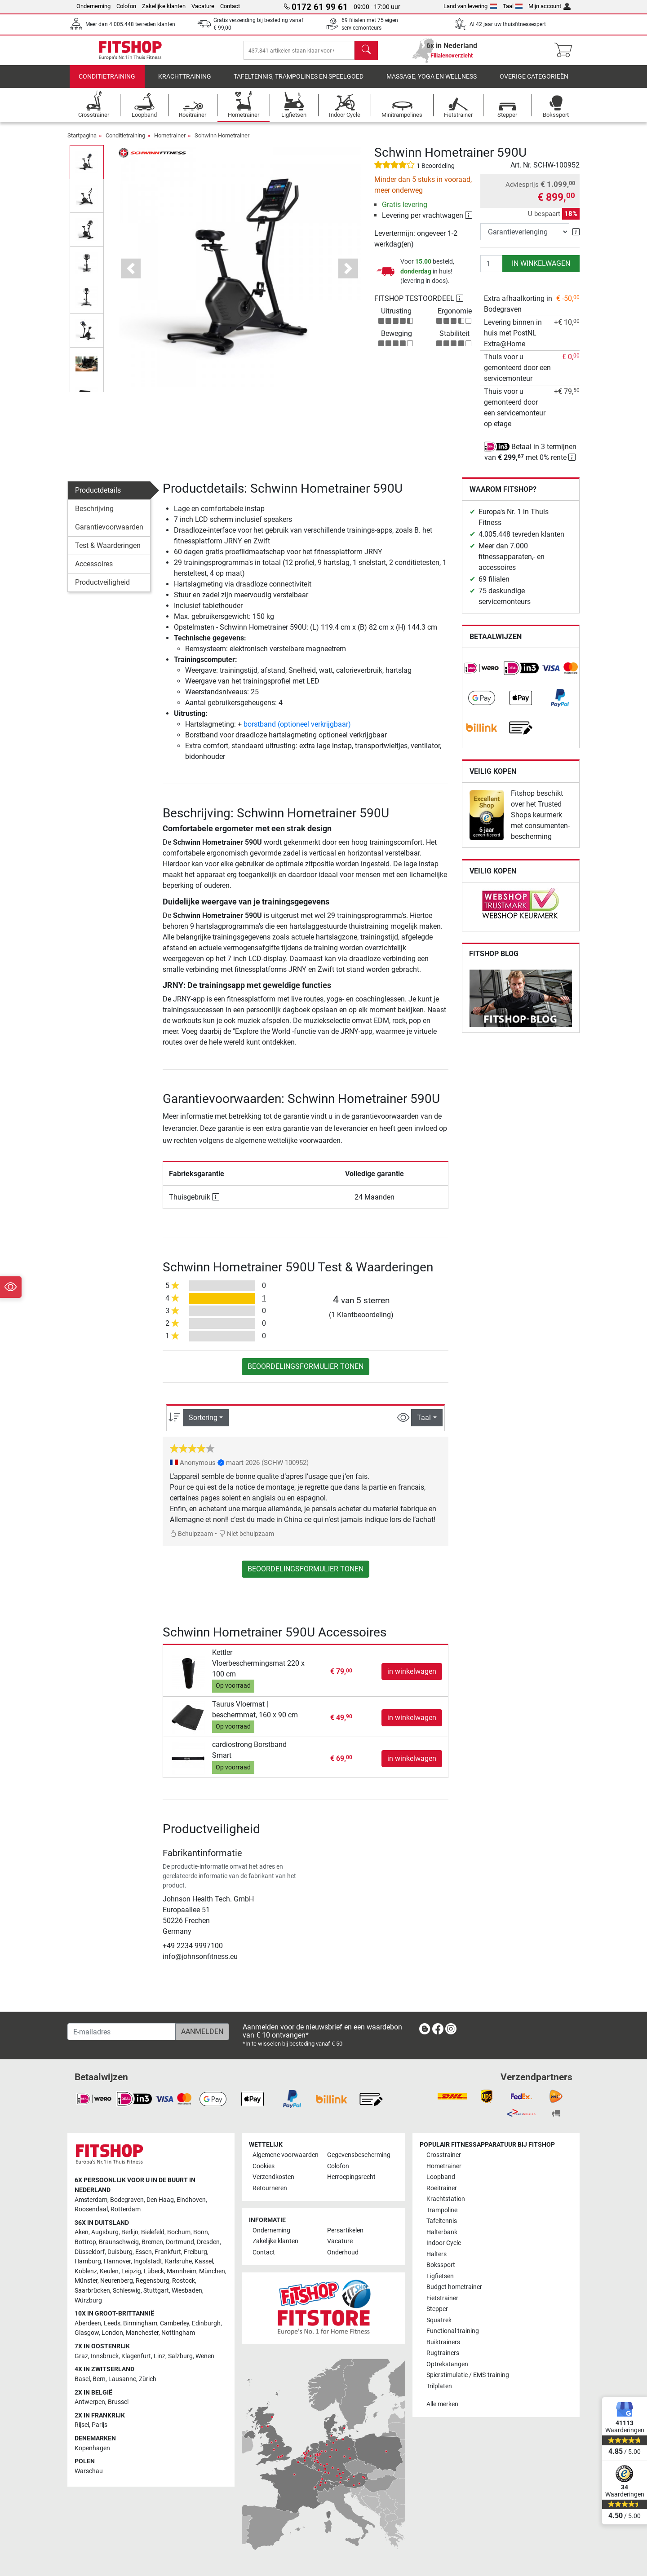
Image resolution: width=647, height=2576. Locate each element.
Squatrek (439, 2320)
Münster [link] (86, 2281)
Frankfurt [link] (168, 2252)
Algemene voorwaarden (286, 2155)
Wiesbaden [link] (187, 2290)
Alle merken (442, 2404)
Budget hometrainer (454, 2287)
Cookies (264, 2166)
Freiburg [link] (195, 2252)
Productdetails (98, 496)
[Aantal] (491, 269)
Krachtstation (445, 2199)
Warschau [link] (89, 2471)
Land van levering (470, 6)
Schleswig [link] (127, 2290)
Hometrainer (170, 141)
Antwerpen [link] (90, 2402)
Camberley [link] (174, 2323)
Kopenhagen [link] (92, 2448)
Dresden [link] (208, 2242)
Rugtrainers (442, 2353)
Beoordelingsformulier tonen (305, 1372)
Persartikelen (345, 2230)
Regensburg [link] (152, 2281)
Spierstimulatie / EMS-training (467, 2375)
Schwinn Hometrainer (222, 141)
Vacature (202, 6)
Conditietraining (107, 83)
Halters (436, 2254)
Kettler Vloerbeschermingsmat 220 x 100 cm (258, 1669)
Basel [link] (82, 2379)
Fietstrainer (442, 2298)
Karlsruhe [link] (178, 2261)
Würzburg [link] (88, 2300)
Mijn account (549, 6)
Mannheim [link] (181, 2271)
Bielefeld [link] (152, 2232)
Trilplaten (439, 2386)
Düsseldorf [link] (90, 2252)
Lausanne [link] (122, 2379)
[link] (482, 674)
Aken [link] (82, 2232)
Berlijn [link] (129, 2232)
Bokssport (440, 2265)
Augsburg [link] (105, 2232)
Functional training (452, 2331)
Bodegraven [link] (127, 2200)
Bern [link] (99, 2379)
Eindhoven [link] (191, 2200)
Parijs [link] (99, 2425)
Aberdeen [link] (88, 2323)
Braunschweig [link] (119, 2242)
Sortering (203, 1424)
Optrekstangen (447, 2364)
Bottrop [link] (85, 2242)
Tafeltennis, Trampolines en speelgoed (298, 83)
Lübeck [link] (154, 2271)
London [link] (112, 2333)
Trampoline (441, 2210)
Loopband (440, 2177)
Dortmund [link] (180, 2242)
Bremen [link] (152, 2242)
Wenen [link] (204, 2356)
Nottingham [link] (178, 2333)
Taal (513, 6)
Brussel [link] (118, 2402)
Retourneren (270, 2188)
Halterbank (441, 2232)
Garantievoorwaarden (109, 533)
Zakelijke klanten (164, 6)
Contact (230, 6)
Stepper (437, 2309)
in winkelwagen (541, 269)
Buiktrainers (443, 2342)
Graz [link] (81, 2356)
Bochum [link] (179, 2232)
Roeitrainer (441, 2188)
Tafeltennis (441, 2221)
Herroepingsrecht (351, 2177)
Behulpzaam (191, 1540)
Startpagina (82, 141)
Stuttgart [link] (156, 2290)
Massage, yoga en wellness (431, 83)
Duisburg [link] (120, 2252)
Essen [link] (143, 2252)
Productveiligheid (102, 588)
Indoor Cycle (443, 2243)
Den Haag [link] (160, 2200)
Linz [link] (159, 2356)
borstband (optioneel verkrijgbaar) (297, 730)
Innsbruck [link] (105, 2356)
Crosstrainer (443, 2155)
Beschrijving (94, 515)
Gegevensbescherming (358, 2155)
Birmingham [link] (140, 2323)
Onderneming (93, 6)
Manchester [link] (142, 2333)
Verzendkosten (273, 2177)
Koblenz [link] (86, 2271)
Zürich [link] (147, 2379)
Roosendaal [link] (91, 2209)
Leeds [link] (112, 2323)
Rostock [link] (183, 2281)
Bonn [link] (200, 2232)
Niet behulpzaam (246, 1540)
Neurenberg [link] (116, 2281)
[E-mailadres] (121, 2031)
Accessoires (94, 570)
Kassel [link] (204, 2261)
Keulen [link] (109, 2271)
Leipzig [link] (131, 2271)
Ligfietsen (440, 2276)
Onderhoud (343, 2252)
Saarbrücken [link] (92, 2290)
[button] (131, 275)
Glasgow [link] (87, 2333)
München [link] (212, 2271)
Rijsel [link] (82, 2425)
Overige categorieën (534, 83)
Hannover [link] (117, 2261)
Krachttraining (184, 83)
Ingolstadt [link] (147, 2261)
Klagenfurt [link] (136, 2356)
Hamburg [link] (88, 2261)
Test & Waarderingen (108, 551)
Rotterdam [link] (126, 2209)
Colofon (126, 6)
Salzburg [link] (180, 2356)
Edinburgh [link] (206, 2323)
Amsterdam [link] (91, 2200)
